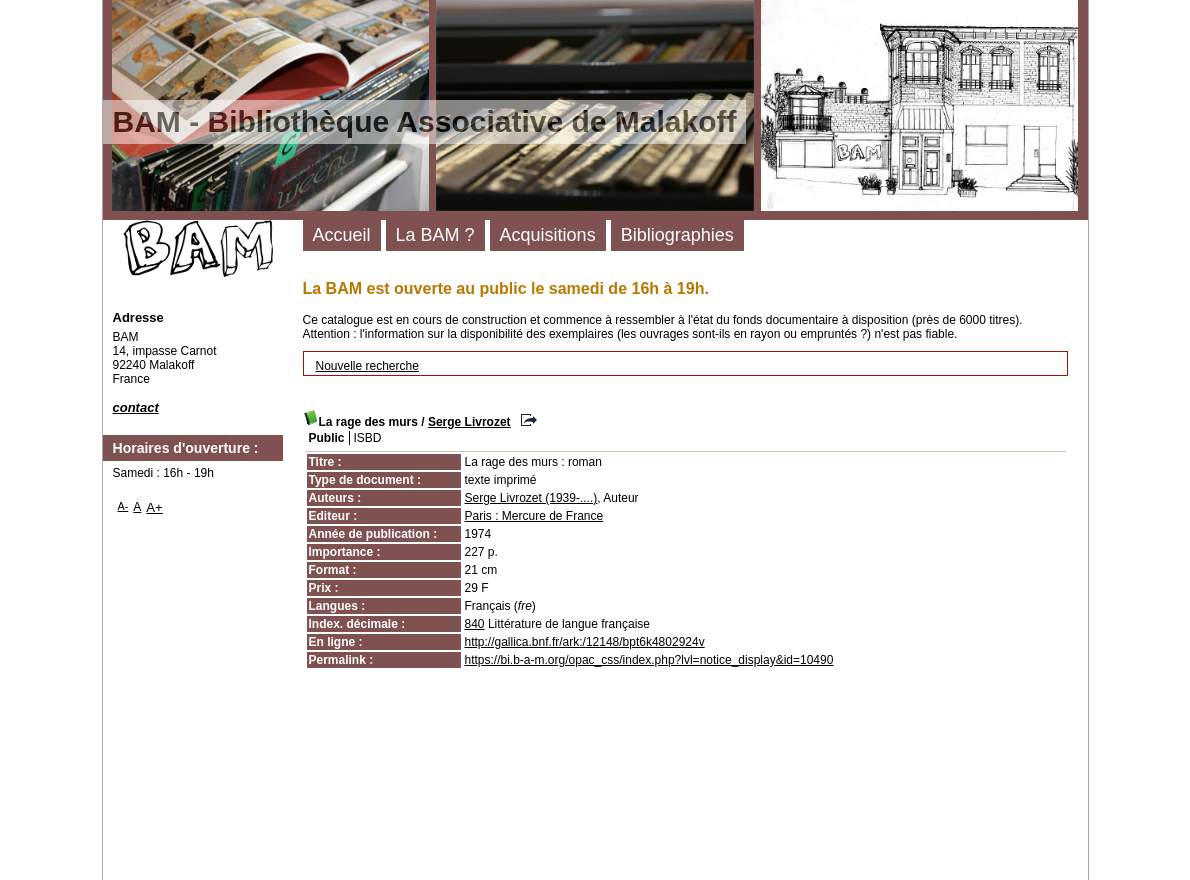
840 (475, 624)
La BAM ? (435, 235)
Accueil (342, 235)
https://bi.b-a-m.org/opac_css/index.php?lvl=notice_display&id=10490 (649, 660)
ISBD (368, 438)
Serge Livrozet (469, 422)
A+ (154, 507)
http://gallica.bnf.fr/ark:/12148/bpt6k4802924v (585, 642)
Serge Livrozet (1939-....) (531, 498)
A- (123, 506)
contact (136, 407)
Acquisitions (548, 235)
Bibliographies (677, 235)
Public (327, 438)
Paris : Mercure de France (534, 516)
